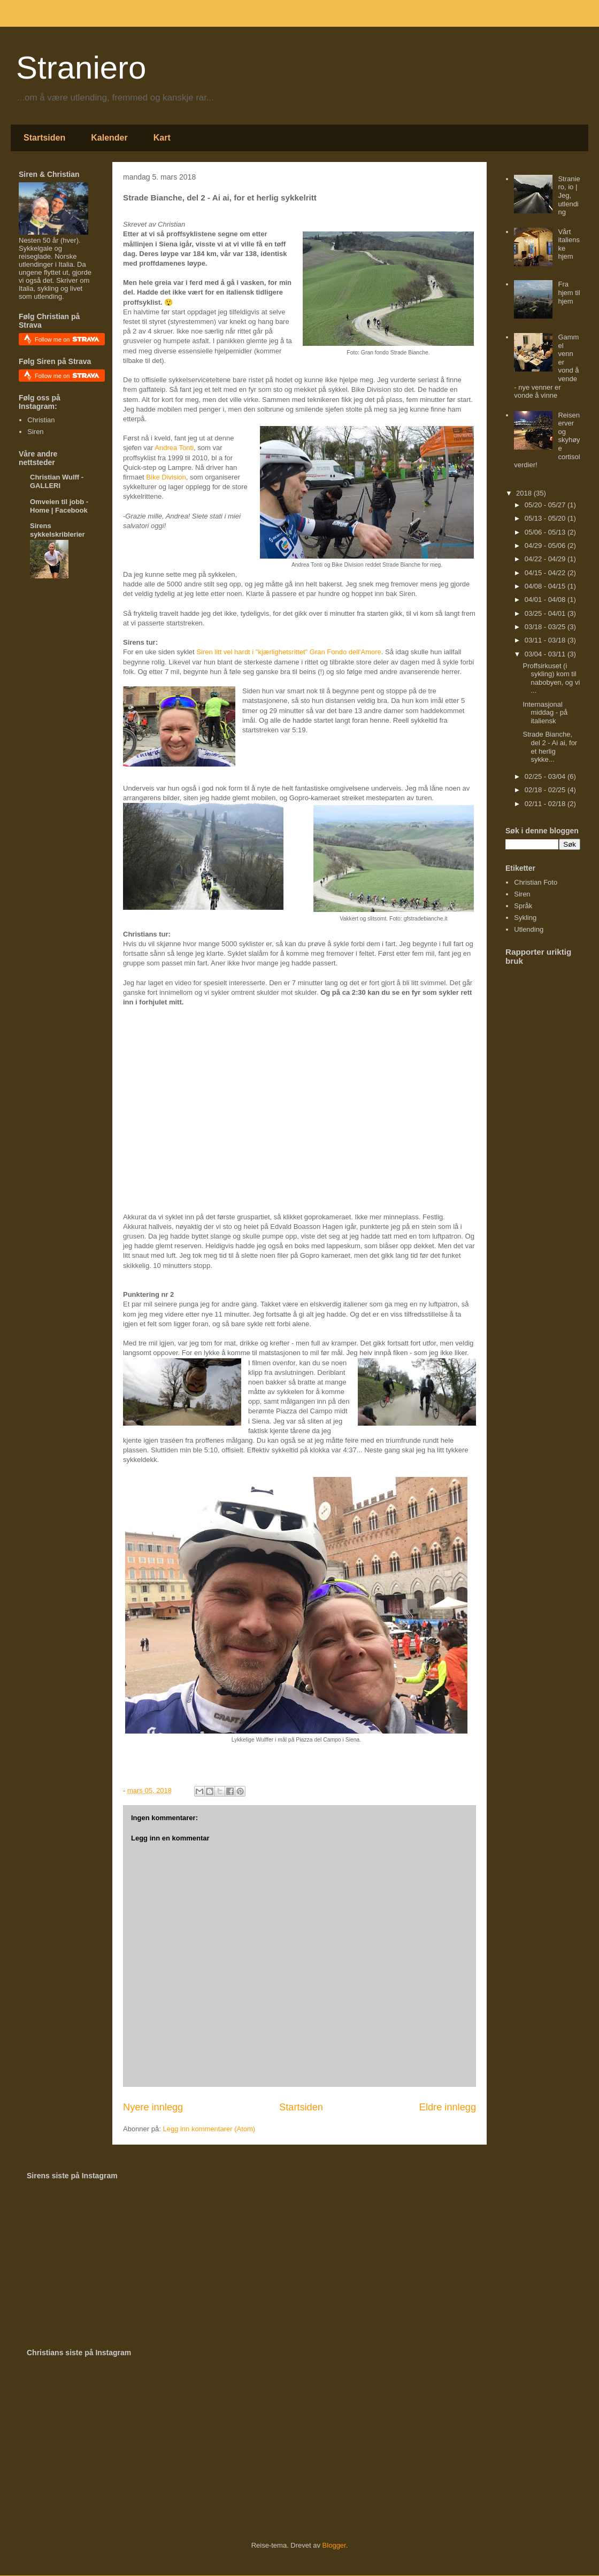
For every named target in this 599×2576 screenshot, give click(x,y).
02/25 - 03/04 (546, 776)
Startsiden (44, 137)
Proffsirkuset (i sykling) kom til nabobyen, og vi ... (551, 678)
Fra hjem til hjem (569, 292)
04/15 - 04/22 (546, 573)
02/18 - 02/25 (546, 790)
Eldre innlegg (447, 2107)
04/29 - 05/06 (546, 545)
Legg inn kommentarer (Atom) (209, 2129)
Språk (523, 906)
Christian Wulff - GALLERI (56, 481)
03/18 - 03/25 (546, 627)
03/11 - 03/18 (546, 640)
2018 (525, 493)
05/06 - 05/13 (546, 532)
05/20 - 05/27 (546, 505)
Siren (35, 432)
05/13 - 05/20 (546, 518)
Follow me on (67, 339)
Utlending (528, 929)
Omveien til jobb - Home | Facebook (59, 506)
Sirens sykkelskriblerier (57, 530)
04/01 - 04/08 (546, 599)
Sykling (525, 918)
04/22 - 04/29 (546, 559)
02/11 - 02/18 (546, 804)
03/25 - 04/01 (546, 613)
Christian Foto (535, 882)
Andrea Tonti (174, 448)
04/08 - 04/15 (546, 586)
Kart (162, 137)
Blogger (334, 2545)
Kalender (109, 137)
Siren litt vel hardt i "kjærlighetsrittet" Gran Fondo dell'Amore (288, 652)
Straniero (81, 68)
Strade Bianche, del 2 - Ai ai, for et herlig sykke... (550, 746)
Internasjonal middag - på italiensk (545, 712)
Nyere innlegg (153, 2107)
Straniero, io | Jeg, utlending (569, 195)
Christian (41, 420)
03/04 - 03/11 (546, 654)
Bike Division (166, 477)
